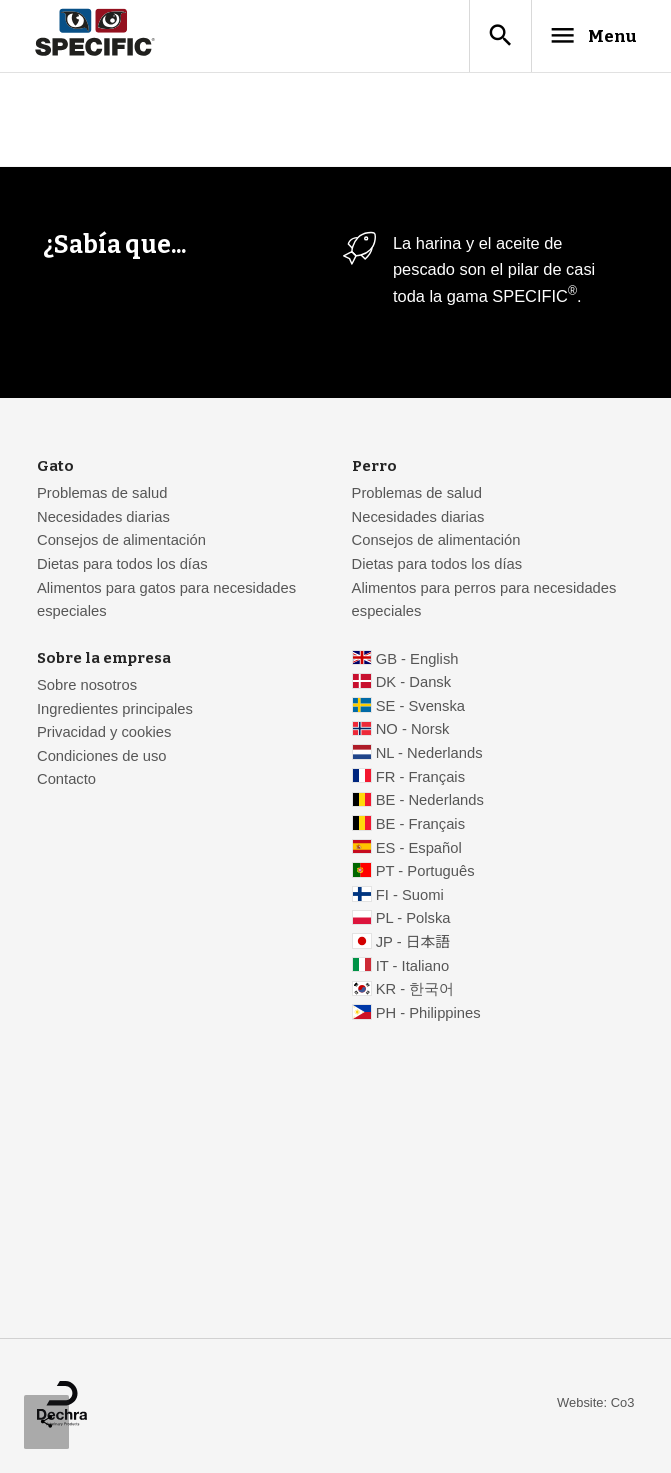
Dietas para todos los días (122, 567)
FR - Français (420, 780)
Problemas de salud (102, 496)
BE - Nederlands (430, 803)
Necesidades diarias (103, 520)
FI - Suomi (410, 898)
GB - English (417, 662)
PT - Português (425, 874)
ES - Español (419, 851)
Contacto (66, 782)
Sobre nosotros (87, 688)
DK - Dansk (413, 685)
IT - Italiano (413, 969)
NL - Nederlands (429, 756)
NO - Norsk (413, 732)
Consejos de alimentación (121, 543)
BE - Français (420, 827)
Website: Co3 (595, 1405)
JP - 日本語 (413, 945)
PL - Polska (413, 921)
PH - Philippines (428, 1016)
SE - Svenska (420, 709)
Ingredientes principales (115, 712)
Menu (582, 37)
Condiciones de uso (102, 759)
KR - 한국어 (415, 992)
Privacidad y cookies (104, 735)
